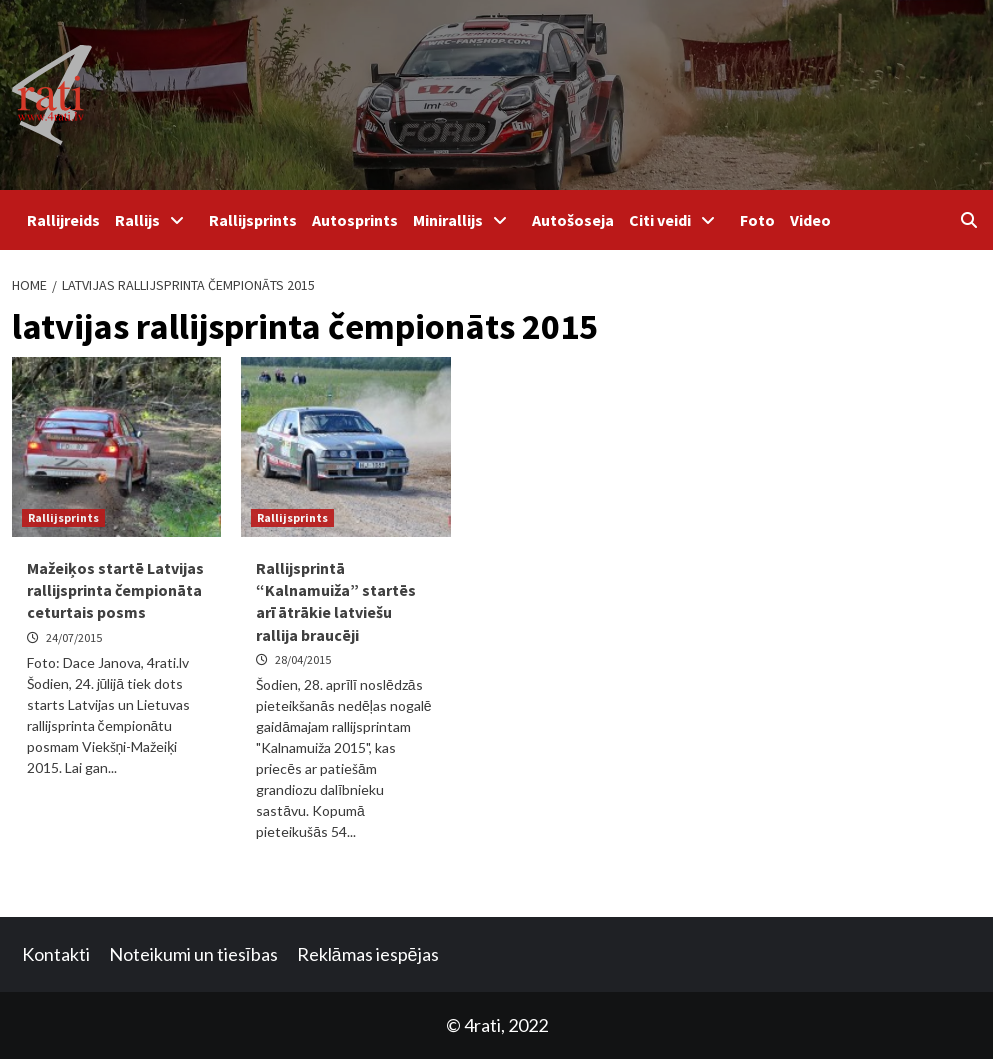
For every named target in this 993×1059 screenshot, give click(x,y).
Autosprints (355, 220)
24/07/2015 (74, 637)
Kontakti (56, 954)
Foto (757, 220)
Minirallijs (465, 220)
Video (810, 220)
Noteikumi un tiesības (193, 954)
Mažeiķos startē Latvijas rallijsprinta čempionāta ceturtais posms (115, 590)
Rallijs (154, 220)
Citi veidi (677, 220)
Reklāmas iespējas (368, 954)
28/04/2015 (303, 659)
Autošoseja (573, 220)
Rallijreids (63, 220)
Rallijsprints (253, 220)
